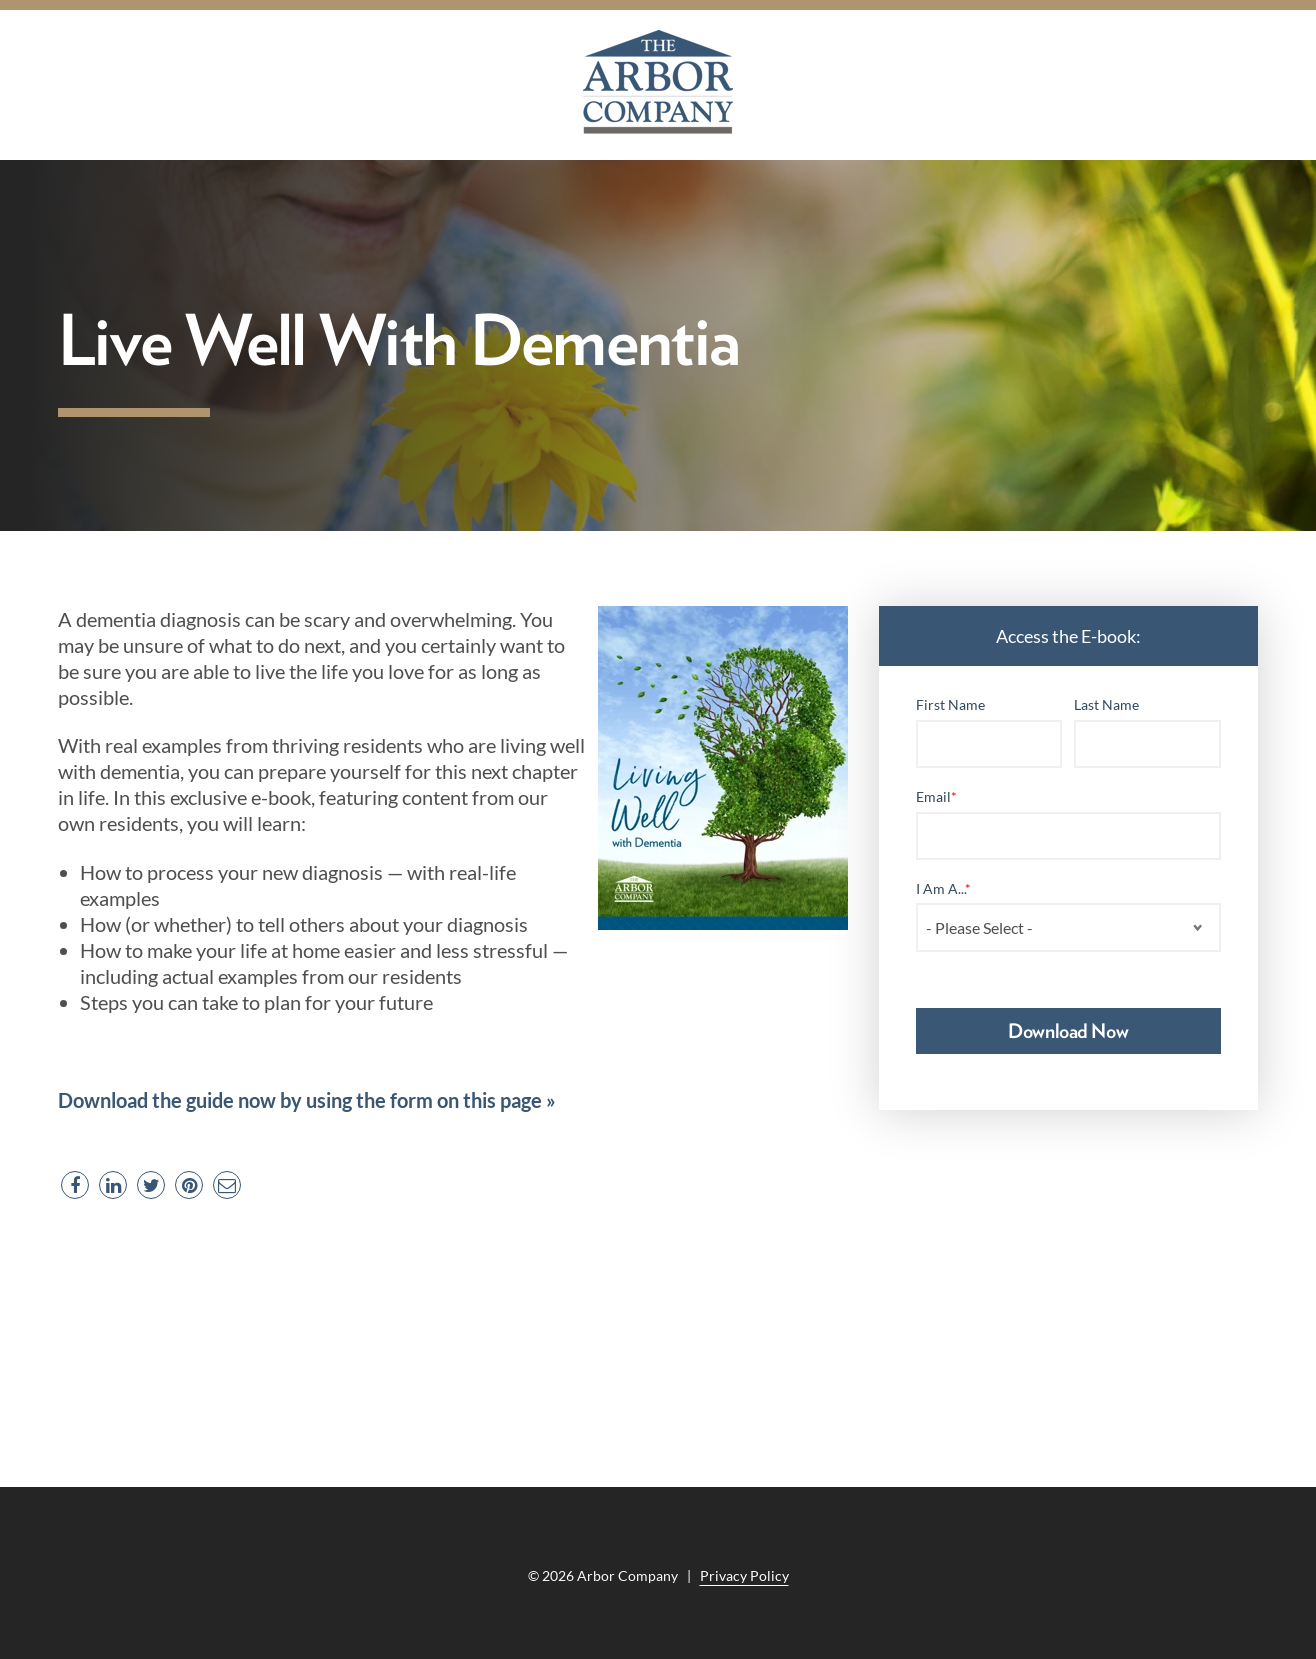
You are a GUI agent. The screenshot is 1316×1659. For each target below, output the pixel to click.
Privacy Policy (744, 1575)
